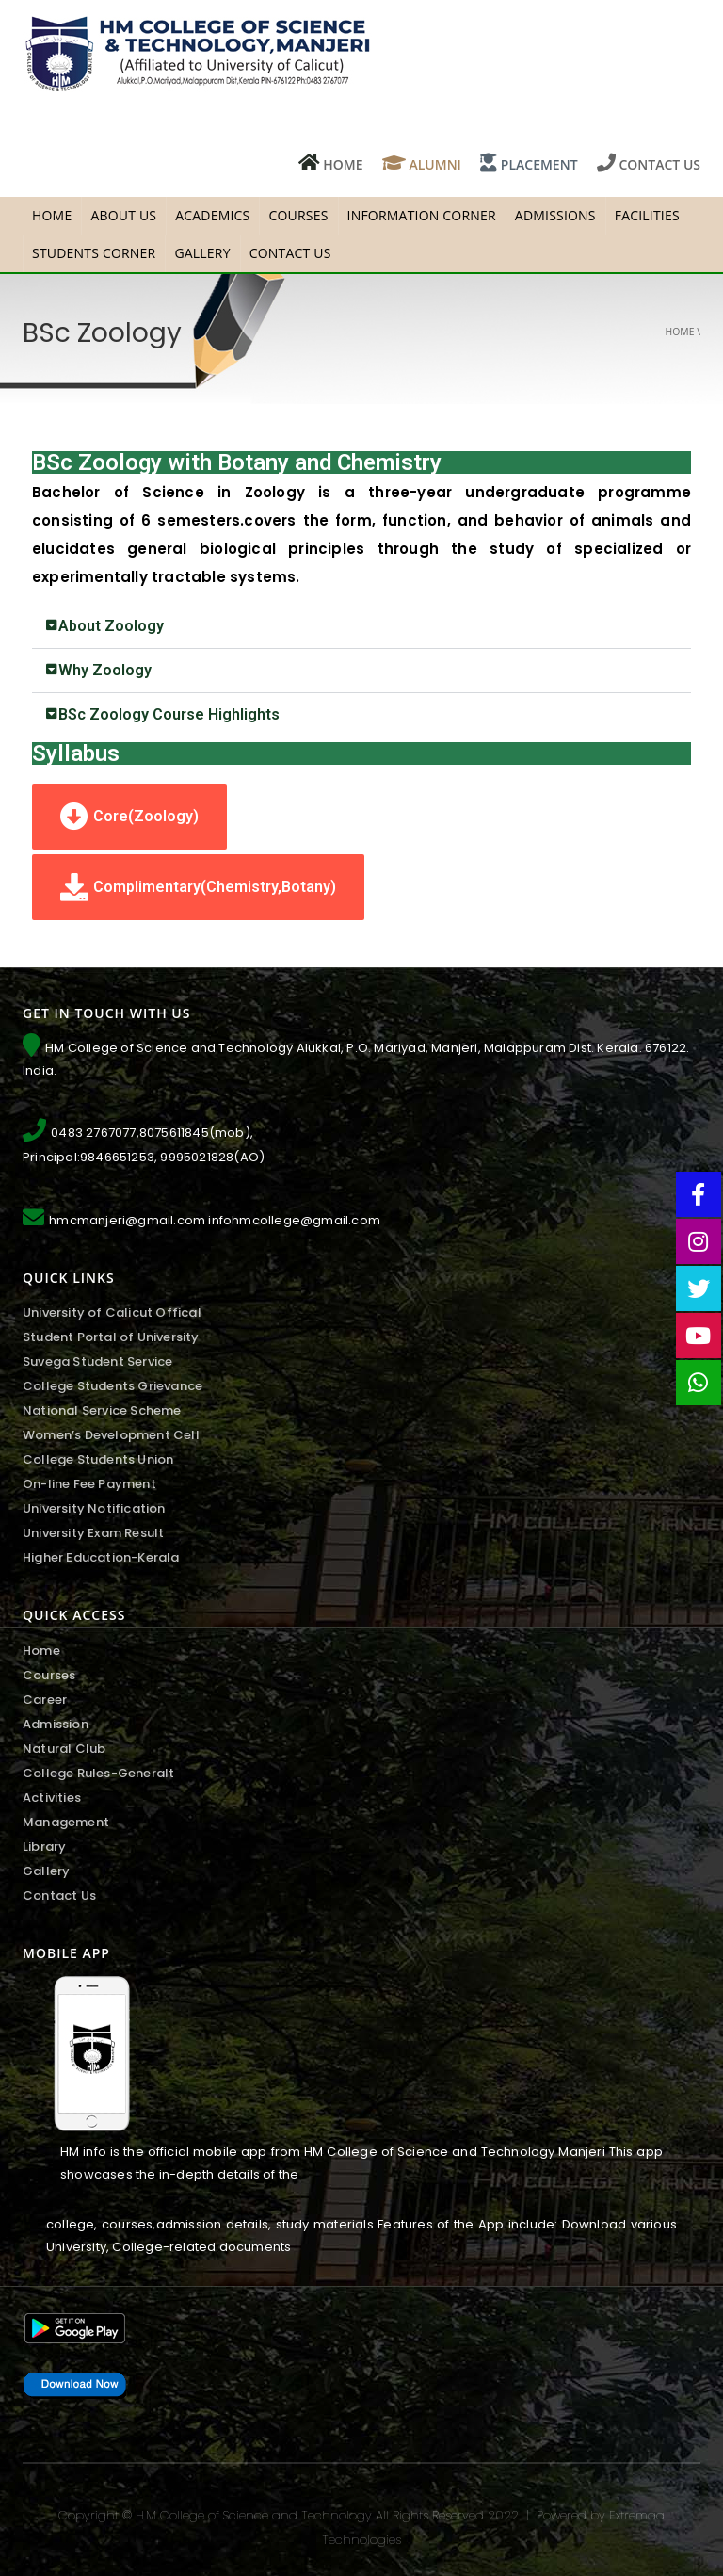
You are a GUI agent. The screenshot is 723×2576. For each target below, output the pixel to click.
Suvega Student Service (97, 1361)
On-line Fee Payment (89, 1484)
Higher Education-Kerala (101, 1557)
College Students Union (98, 1459)
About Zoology (111, 626)
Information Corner (421, 215)
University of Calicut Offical (112, 1312)
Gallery (202, 253)
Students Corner (93, 253)
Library (44, 1846)
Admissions (555, 215)
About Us (123, 215)
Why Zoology (105, 670)
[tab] (361, 627)
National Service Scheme (102, 1410)
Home (680, 331)
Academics (212, 215)
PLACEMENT (528, 164)
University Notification (94, 1508)
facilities (647, 215)
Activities (52, 1797)
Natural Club (64, 1749)
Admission (55, 1724)
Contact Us (290, 253)
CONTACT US (648, 164)
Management (66, 1822)
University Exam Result (93, 1533)
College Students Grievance (112, 1386)
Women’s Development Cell (111, 1435)
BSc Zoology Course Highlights (169, 714)
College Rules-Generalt (98, 1773)
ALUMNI (421, 164)
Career (45, 1700)
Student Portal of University (111, 1337)
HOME (330, 164)
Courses (298, 215)
